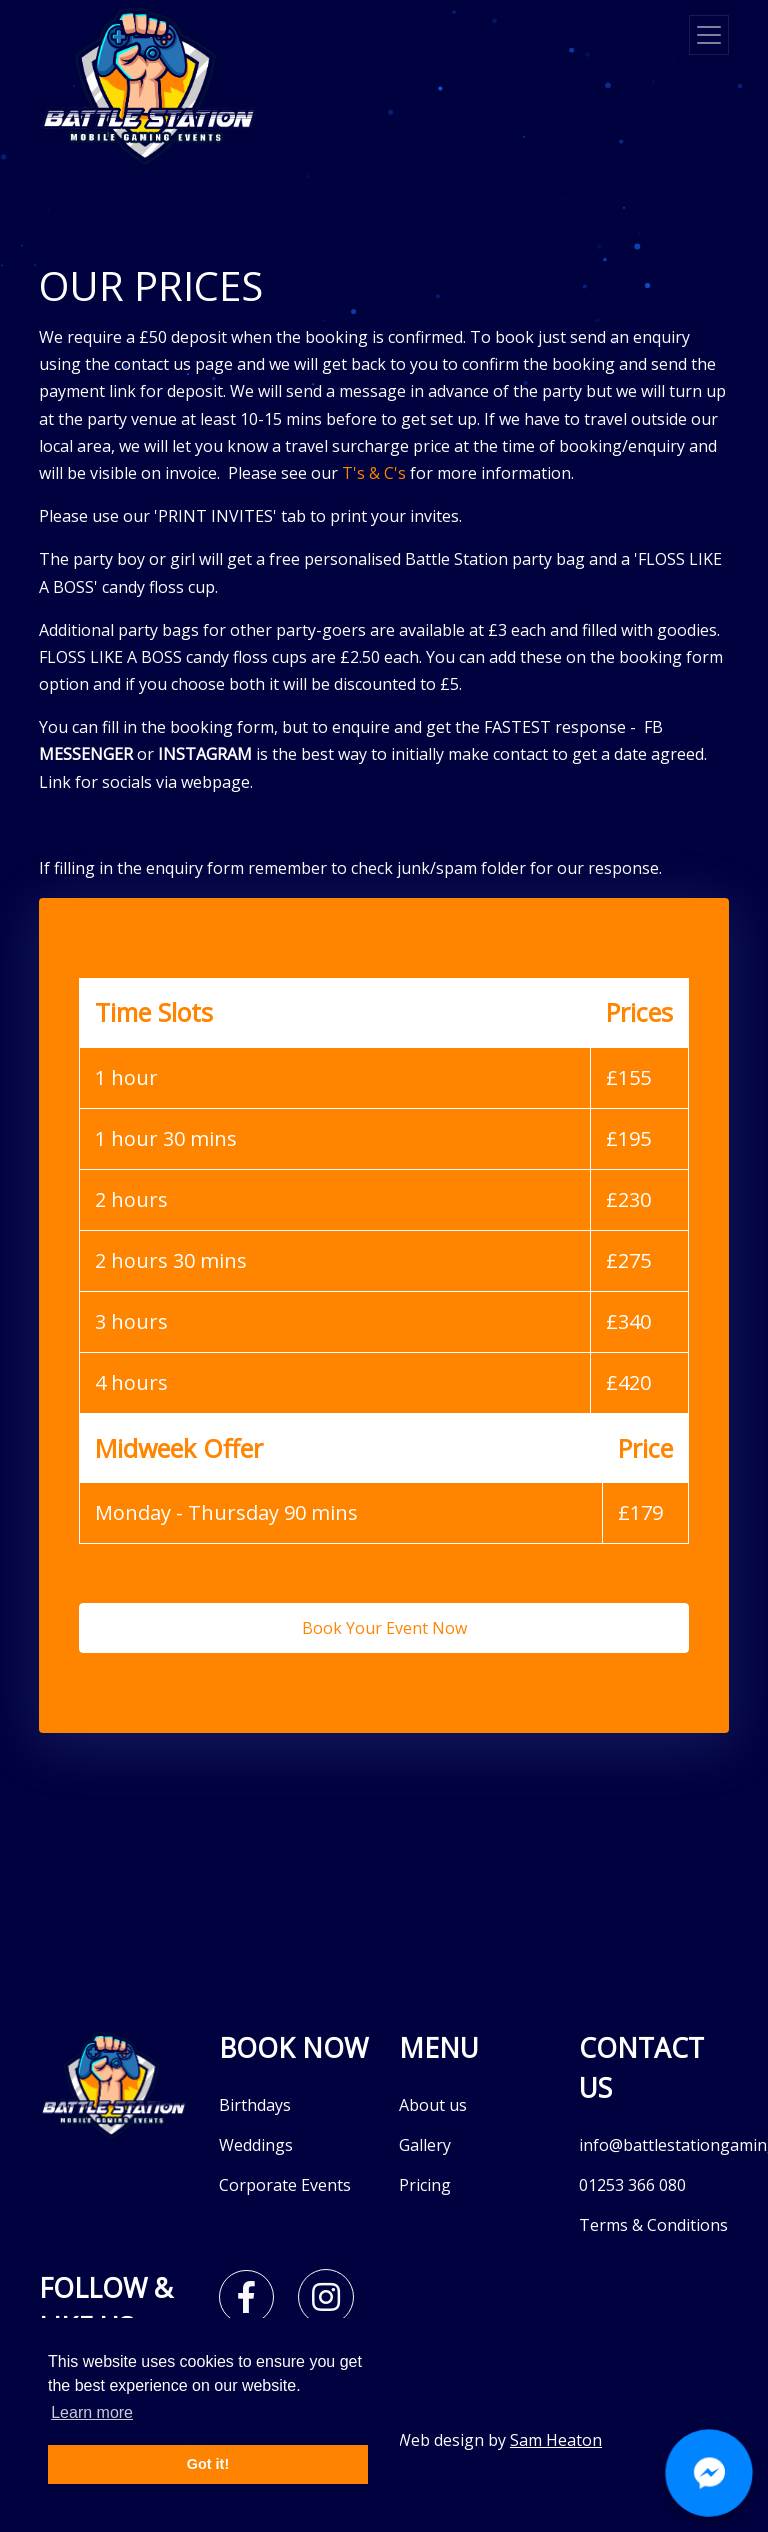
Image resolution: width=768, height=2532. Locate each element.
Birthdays (255, 2105)
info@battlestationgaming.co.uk (654, 2145)
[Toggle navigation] (709, 35)
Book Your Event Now (384, 1628)
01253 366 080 (632, 2185)
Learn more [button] (92, 2412)
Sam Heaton (556, 2440)
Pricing (425, 2185)
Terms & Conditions (653, 2225)
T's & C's (374, 473)
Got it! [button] (208, 2464)
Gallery (425, 2145)
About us (433, 2105)
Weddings (256, 2145)
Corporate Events (285, 2185)
